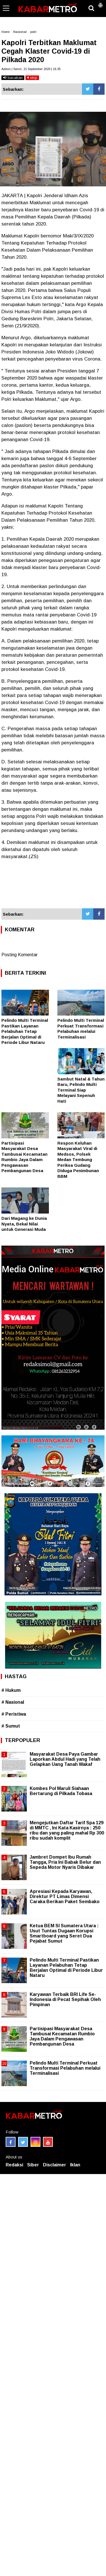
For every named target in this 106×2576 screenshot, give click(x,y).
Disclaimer (54, 2164)
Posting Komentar (19, 954)
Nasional (20, 31)
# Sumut (10, 1726)
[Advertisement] (53, 886)
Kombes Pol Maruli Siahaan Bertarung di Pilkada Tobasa (61, 1791)
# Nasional (12, 1702)
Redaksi (14, 2164)
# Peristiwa (13, 1714)
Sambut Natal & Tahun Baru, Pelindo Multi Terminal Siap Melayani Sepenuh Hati (81, 1090)
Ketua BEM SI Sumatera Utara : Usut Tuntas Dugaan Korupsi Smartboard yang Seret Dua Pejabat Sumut (64, 1933)
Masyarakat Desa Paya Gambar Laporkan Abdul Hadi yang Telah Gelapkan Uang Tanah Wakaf (65, 1759)
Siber (33, 2164)
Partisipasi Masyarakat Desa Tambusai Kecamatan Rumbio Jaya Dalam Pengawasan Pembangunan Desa (62, 2036)
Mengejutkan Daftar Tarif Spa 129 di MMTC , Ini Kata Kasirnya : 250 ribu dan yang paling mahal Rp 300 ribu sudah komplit (67, 1830)
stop (32, 77)
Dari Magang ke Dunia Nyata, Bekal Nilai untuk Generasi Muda (24, 1224)
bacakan (13, 77)
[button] (100, 3)
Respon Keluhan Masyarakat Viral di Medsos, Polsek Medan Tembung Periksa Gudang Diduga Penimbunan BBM (78, 1160)
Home (5, 31)
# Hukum (11, 1690)
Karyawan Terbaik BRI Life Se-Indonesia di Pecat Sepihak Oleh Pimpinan (65, 1999)
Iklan (75, 2164)
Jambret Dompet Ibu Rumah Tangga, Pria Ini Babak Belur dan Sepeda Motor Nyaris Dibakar (65, 1862)
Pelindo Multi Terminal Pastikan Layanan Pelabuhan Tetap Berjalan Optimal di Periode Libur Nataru (24, 1031)
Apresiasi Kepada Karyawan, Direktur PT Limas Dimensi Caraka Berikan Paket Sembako (64, 1896)
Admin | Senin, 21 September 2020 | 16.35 (30, 69)
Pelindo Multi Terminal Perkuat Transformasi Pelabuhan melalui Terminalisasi (65, 2068)
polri (33, 31)
